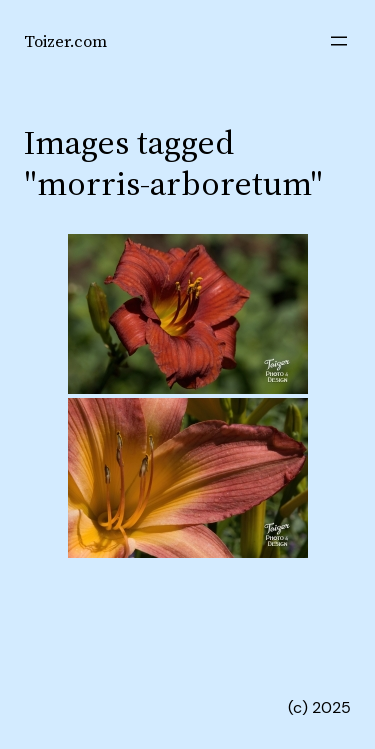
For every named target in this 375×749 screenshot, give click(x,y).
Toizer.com (65, 41)
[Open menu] (339, 41)
